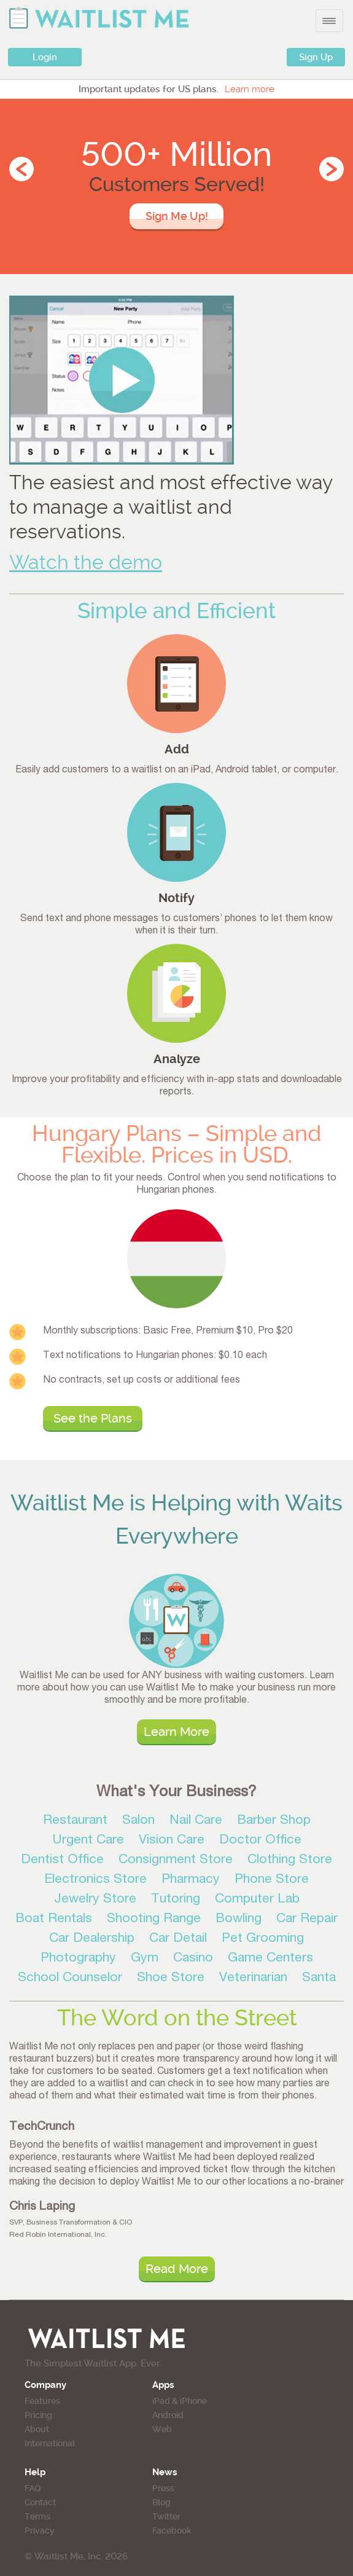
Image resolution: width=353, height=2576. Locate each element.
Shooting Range (154, 1919)
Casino (193, 1958)
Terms (37, 2516)
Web (162, 2429)
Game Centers (270, 1958)
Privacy (40, 2530)
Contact (40, 2502)
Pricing (38, 2415)
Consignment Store (175, 1860)
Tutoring (175, 1899)
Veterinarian (253, 1978)
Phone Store (272, 1880)
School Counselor (70, 1978)
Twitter (166, 2516)
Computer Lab (257, 1899)
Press (163, 2488)
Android (168, 2415)
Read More (176, 2268)
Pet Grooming (263, 1939)
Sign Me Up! (176, 216)
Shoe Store (170, 1978)
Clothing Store (289, 1860)
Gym (144, 1958)
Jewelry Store (95, 1899)
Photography (78, 1958)
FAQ (33, 2488)
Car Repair (307, 1919)
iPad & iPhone (179, 2401)
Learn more (249, 89)
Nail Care (195, 1821)
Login (45, 57)
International (50, 2443)
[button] (121, 379)
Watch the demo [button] (85, 562)
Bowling (238, 1919)
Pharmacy (190, 1880)
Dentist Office (62, 1860)
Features (42, 2401)
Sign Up (316, 57)
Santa (319, 1978)
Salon (138, 1821)
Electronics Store (95, 1880)
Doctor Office (260, 1840)
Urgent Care (88, 1840)
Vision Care (171, 1840)
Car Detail (178, 1939)
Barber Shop (274, 1821)
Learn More (176, 1731)
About (37, 2429)
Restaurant (75, 1821)
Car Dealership (91, 1939)
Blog (161, 2502)
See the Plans (92, 1418)
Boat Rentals (53, 1919)
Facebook (172, 2530)
